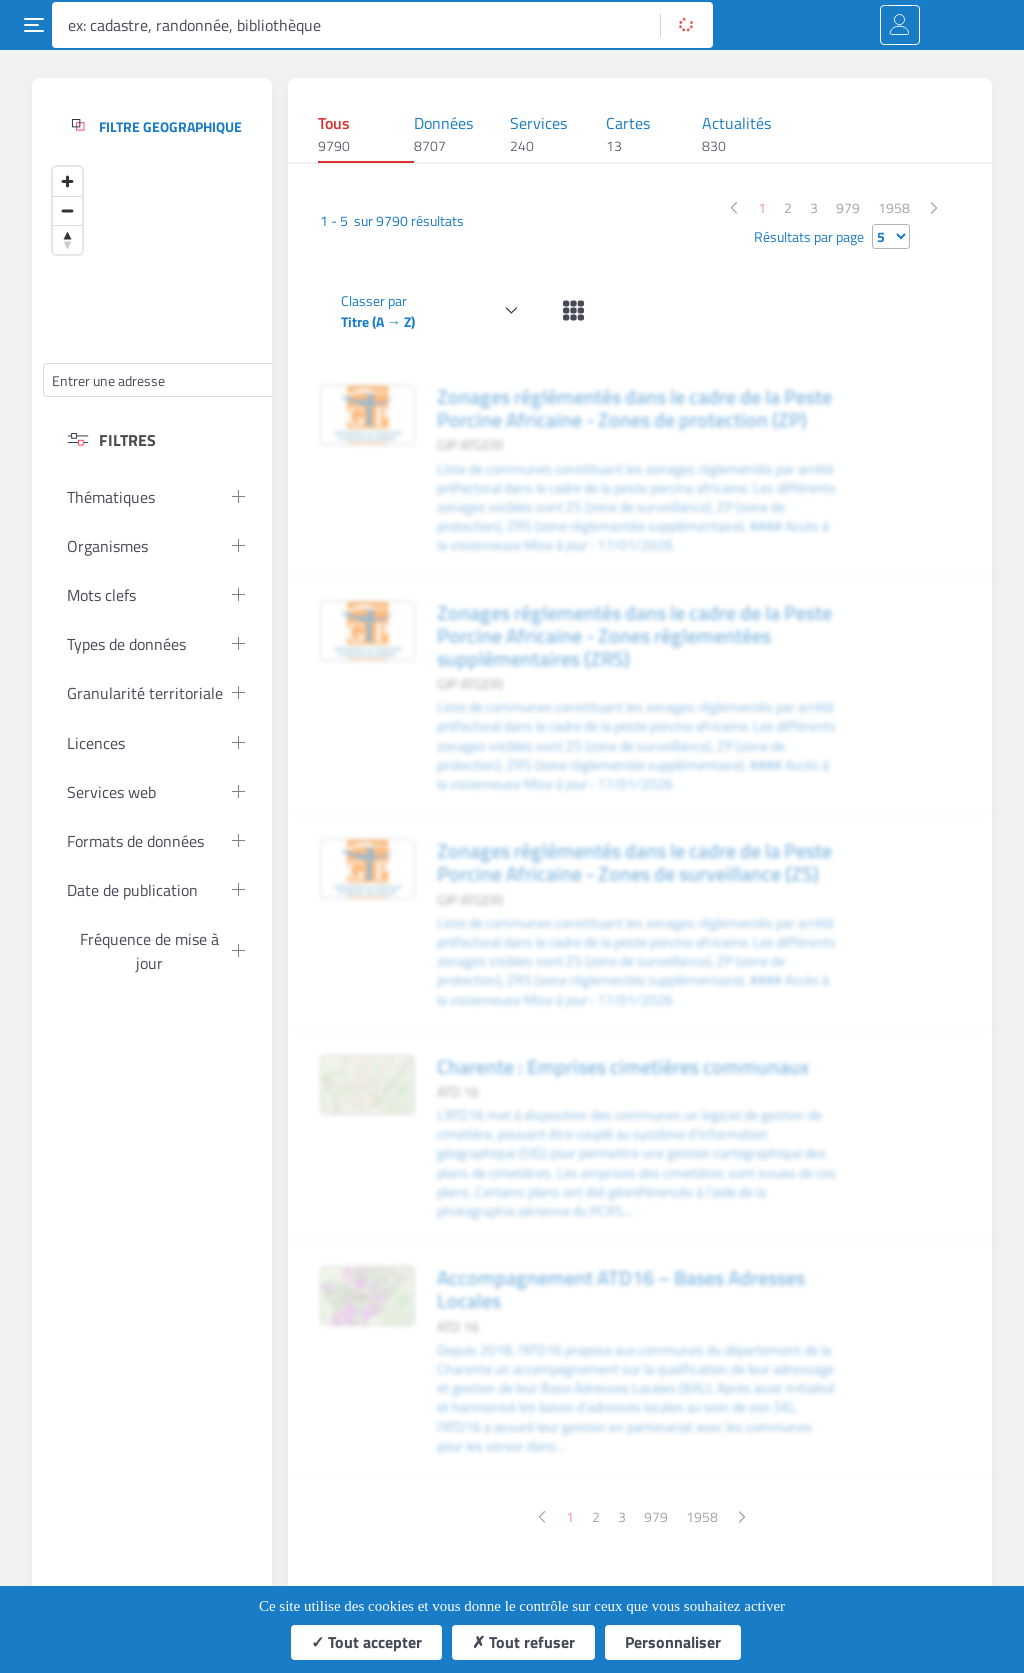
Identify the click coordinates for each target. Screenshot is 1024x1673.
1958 (894, 207)
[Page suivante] (934, 208)
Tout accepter (366, 1642)
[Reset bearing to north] (67, 239)
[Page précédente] (733, 208)
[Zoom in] (67, 181)
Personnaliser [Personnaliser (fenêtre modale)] (673, 1642)
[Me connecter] (900, 25)
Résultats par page (809, 236)
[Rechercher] (686, 25)
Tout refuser (523, 1642)
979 (848, 207)
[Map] (193, 257)
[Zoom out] (67, 210)
